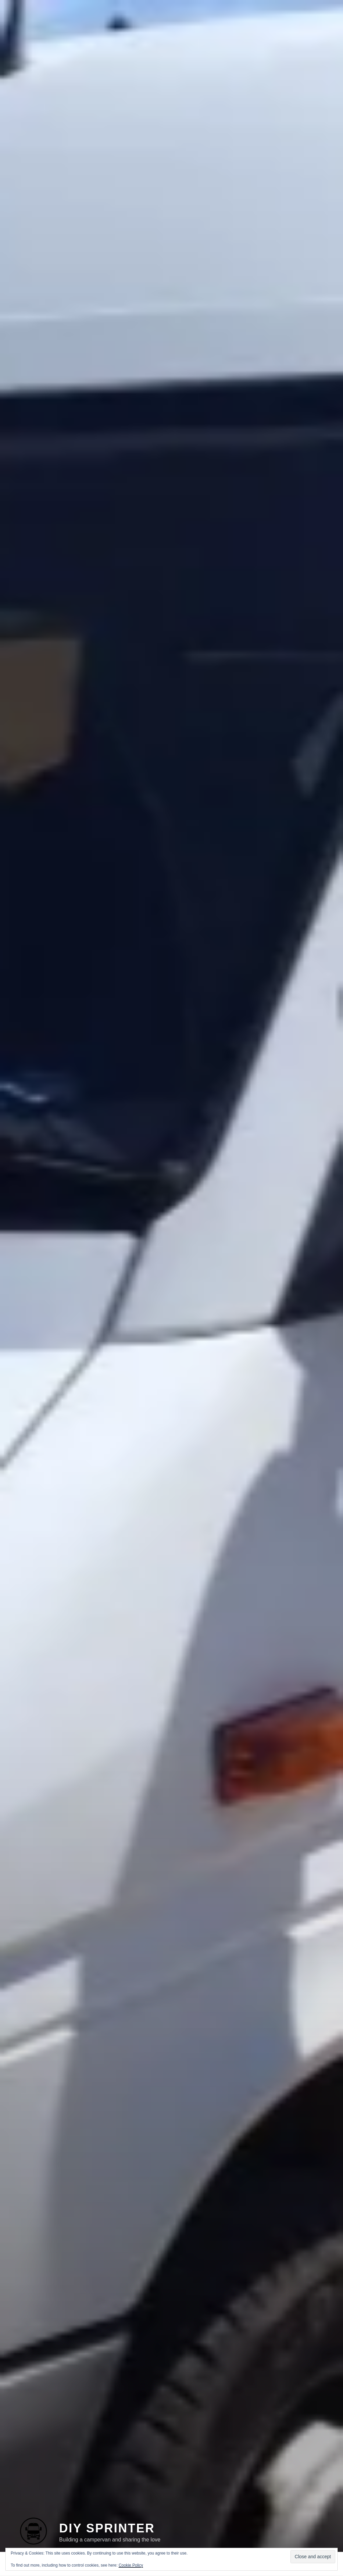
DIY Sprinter (107, 2518)
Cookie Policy (131, 2565)
